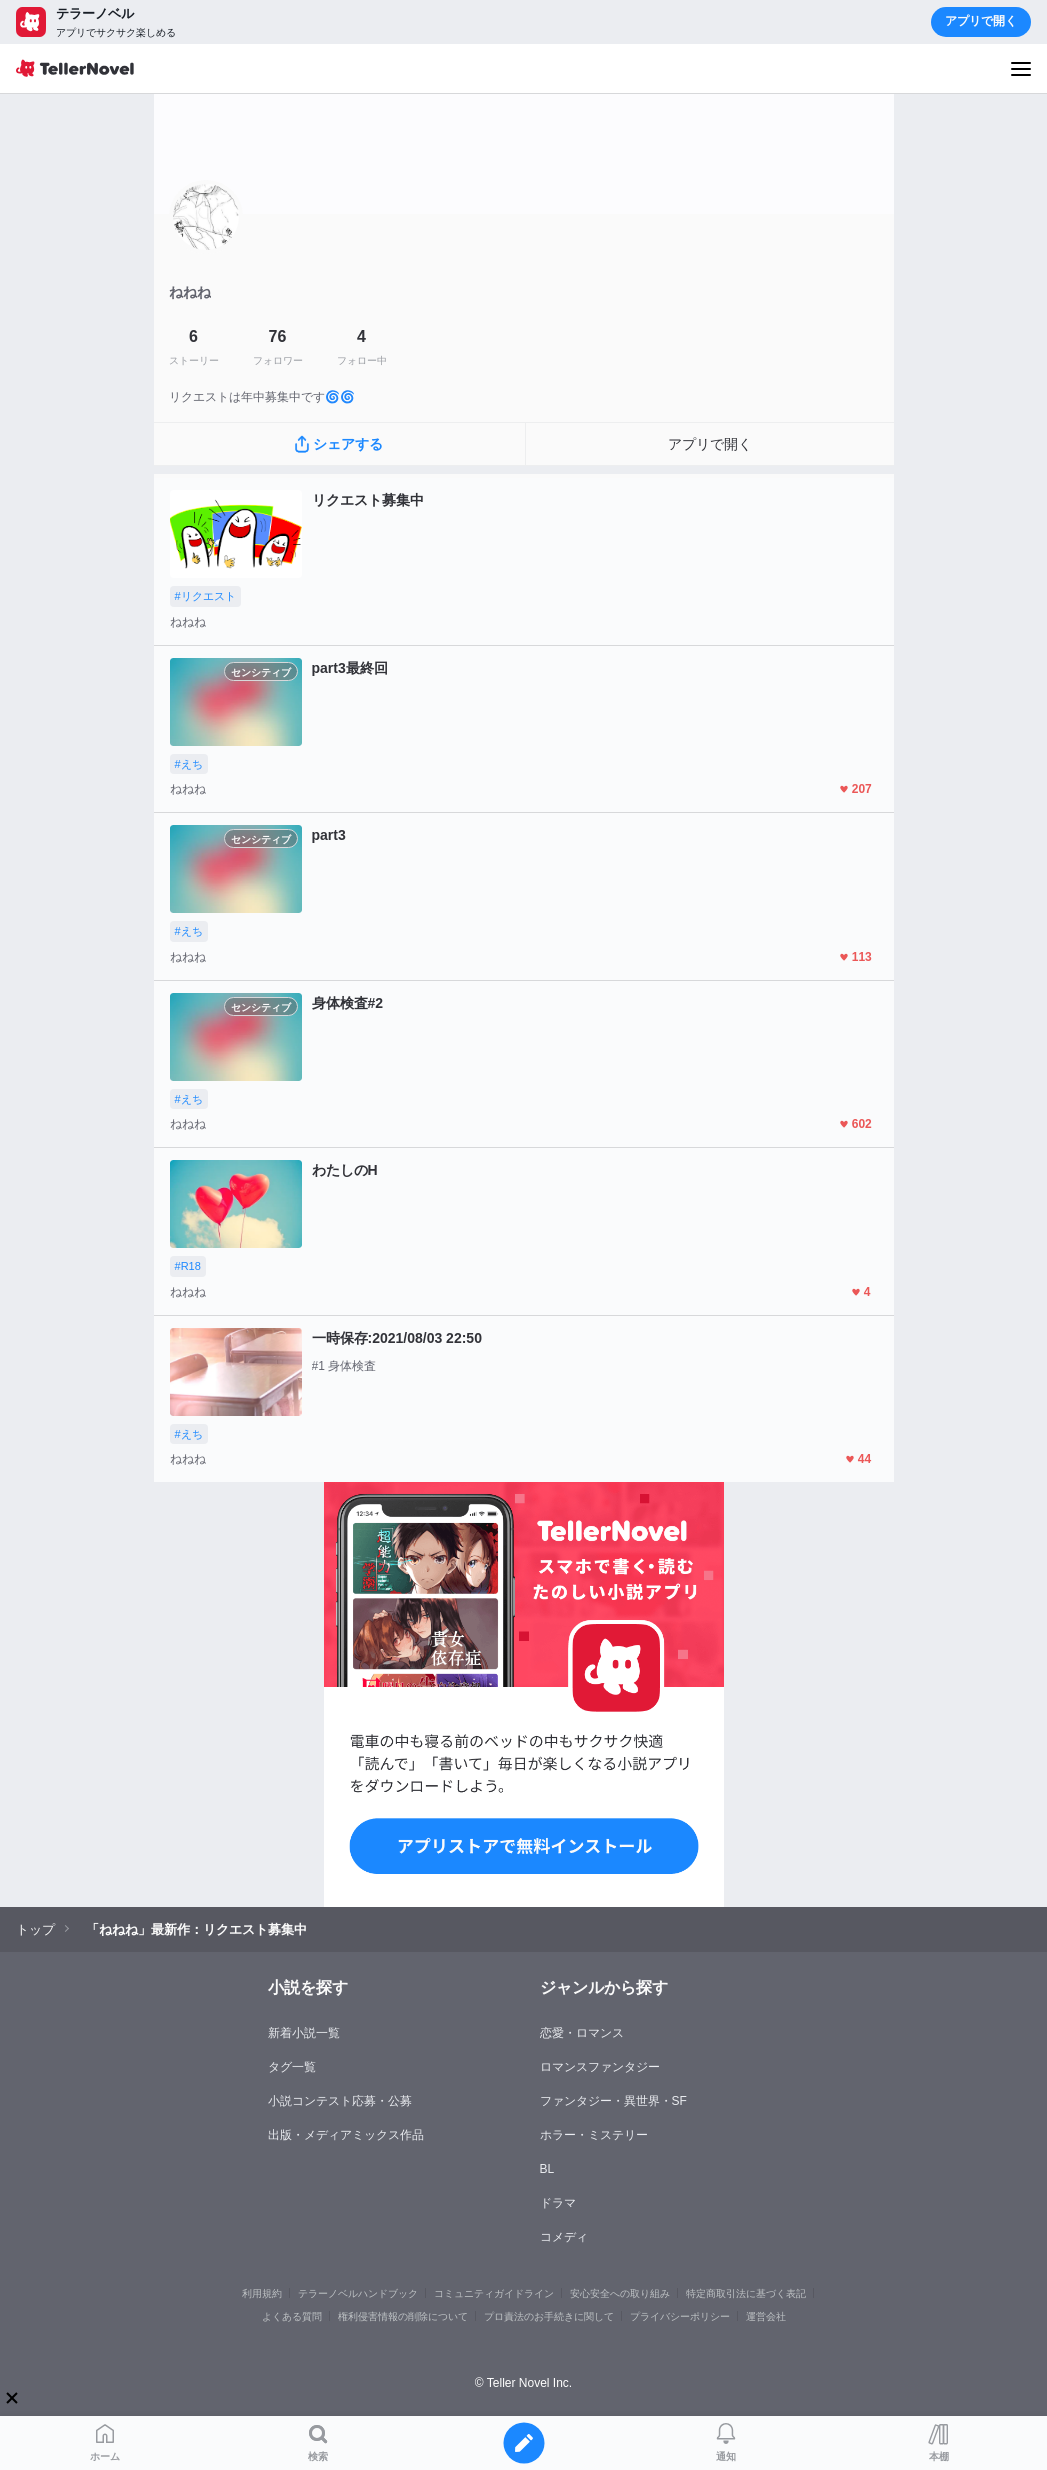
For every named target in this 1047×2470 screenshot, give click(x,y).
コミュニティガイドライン (494, 2293)
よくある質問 (292, 2316)
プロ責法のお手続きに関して (549, 2316)
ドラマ (558, 2203)
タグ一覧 (292, 2067)
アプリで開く (981, 21)
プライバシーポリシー (680, 2316)
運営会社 (766, 2316)
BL (547, 2169)
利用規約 (262, 2293)
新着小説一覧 (304, 2033)
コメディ (564, 2237)
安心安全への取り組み (620, 2293)
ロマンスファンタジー (600, 2067)
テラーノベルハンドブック (358, 2293)
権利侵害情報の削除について (403, 2316)
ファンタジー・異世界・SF (613, 2101)
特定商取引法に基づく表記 (746, 2293)
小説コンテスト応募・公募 (340, 2101)
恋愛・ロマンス (582, 2033)
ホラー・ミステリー (594, 2135)
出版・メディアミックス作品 (346, 2135)
